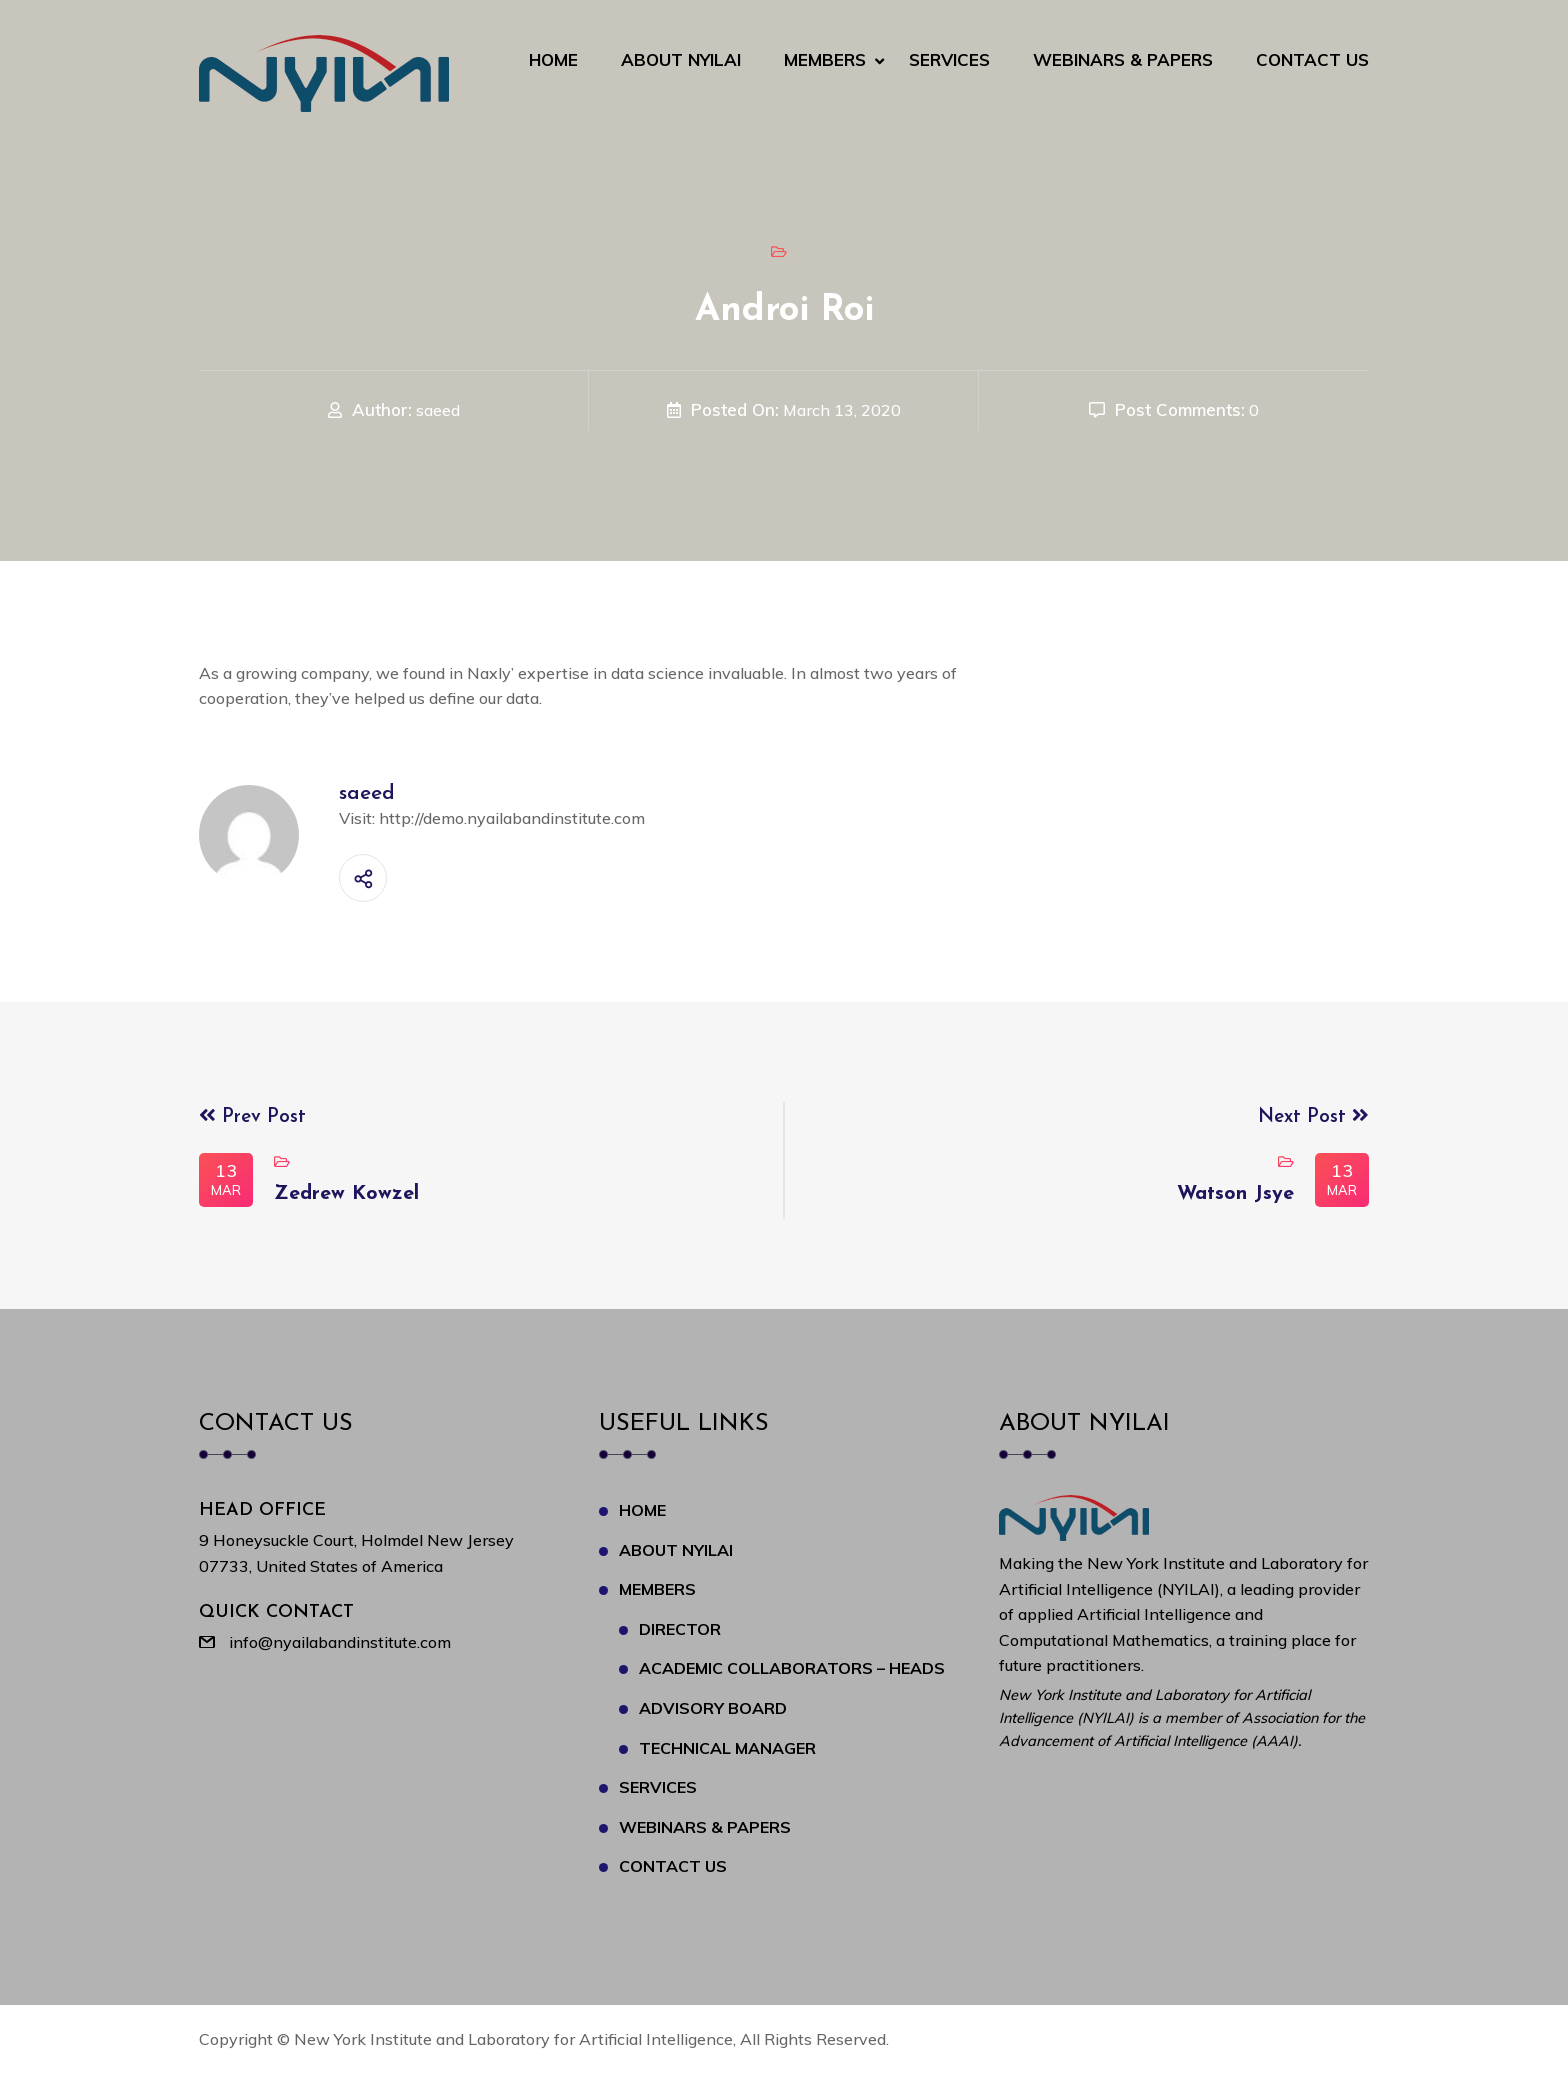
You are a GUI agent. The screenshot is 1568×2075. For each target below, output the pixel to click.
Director (680, 1629)
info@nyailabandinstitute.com (340, 1642)
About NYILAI (681, 59)
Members (825, 59)
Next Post (1313, 1117)
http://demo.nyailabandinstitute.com (512, 818)
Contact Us (1312, 59)
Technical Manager (727, 1748)
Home (553, 59)
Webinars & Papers (1123, 59)
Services (949, 59)
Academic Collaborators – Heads (792, 1668)
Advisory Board (713, 1708)
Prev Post (252, 1117)
